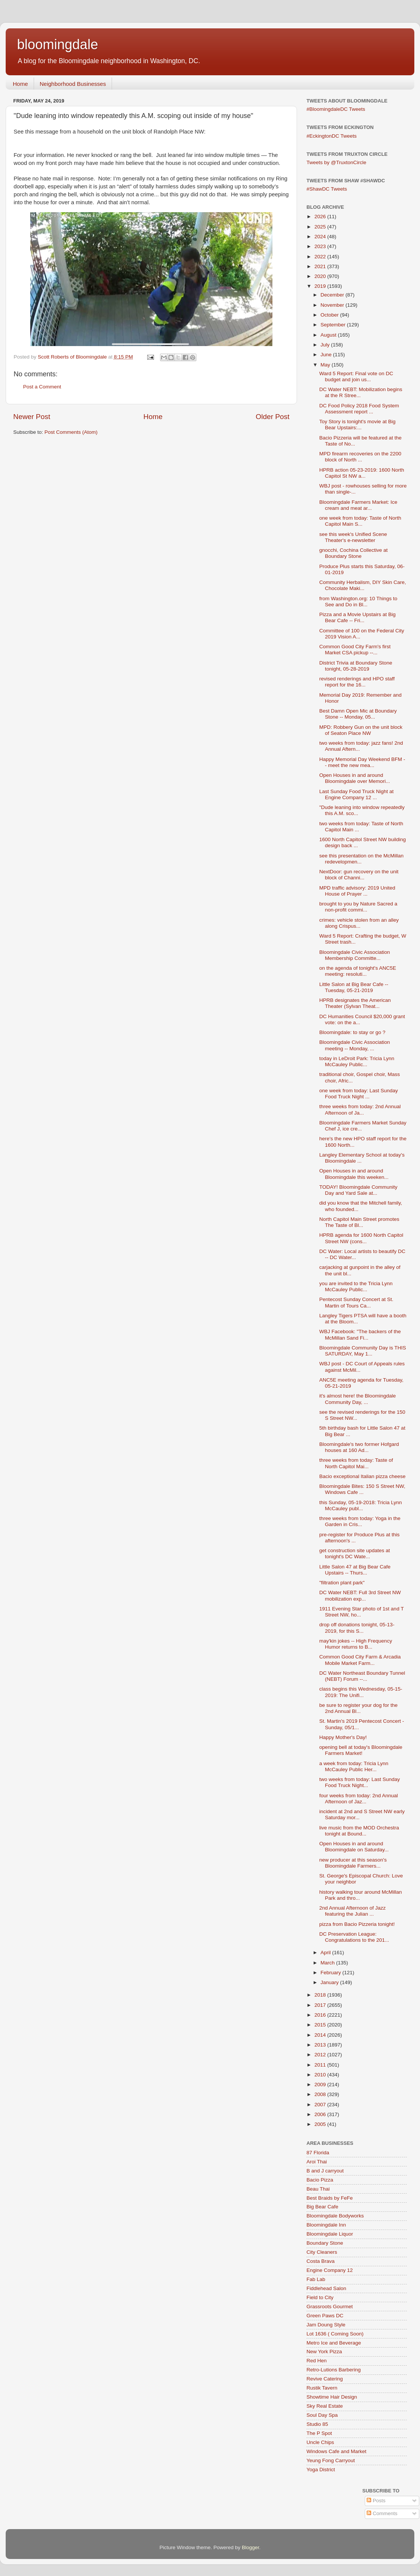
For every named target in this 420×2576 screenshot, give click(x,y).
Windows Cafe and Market (336, 2451)
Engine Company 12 (329, 2270)
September (333, 325)
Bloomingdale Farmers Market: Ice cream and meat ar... (358, 505)
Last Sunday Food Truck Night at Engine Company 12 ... (356, 794)
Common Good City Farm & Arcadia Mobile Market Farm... (360, 1660)
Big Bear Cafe (322, 2207)
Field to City (319, 2297)
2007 (320, 2104)
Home (20, 84)
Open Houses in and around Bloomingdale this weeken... (354, 1174)
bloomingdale (57, 44)
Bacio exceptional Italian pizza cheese (362, 1476)
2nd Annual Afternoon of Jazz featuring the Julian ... (352, 1911)
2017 (320, 2005)
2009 (320, 2084)
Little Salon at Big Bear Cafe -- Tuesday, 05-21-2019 (353, 987)
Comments (382, 2513)
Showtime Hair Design (331, 2397)
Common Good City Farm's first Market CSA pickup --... (355, 649)
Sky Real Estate (324, 2406)
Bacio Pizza (319, 2180)
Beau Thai (318, 2189)
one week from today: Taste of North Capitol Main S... (360, 521)
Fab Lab (315, 2279)
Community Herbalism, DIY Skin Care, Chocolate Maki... (362, 585)
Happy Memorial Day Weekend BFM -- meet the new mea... (362, 762)
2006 (320, 2114)
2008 (320, 2094)
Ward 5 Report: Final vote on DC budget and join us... (356, 376)
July (325, 345)
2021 (320, 266)
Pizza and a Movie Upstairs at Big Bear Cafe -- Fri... (357, 617)
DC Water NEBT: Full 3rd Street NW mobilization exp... (360, 1595)
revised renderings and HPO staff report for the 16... (357, 682)
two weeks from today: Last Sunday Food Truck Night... (359, 1782)
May (325, 365)
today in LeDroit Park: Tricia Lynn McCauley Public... (356, 1061)
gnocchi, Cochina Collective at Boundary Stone (353, 553)
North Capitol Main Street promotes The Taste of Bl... (359, 1222)
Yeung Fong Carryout (330, 2460)
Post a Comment (42, 387)
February (331, 1972)
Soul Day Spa (322, 2415)
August (329, 335)
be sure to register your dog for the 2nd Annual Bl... (358, 1708)
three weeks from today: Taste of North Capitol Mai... (356, 1463)
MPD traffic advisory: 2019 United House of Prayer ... (357, 891)
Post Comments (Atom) (71, 432)
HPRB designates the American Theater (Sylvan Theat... (355, 1003)
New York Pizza (324, 2351)
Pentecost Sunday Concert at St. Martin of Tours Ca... (356, 1302)
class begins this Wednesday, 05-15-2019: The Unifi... (360, 1692)
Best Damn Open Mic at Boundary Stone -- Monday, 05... (358, 714)
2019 (320, 286)
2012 (320, 2054)
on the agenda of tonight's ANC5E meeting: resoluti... (357, 971)
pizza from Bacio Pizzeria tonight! (357, 1924)
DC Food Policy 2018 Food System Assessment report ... (359, 409)
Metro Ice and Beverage (333, 2343)
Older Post (272, 417)
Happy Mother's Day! (343, 1737)
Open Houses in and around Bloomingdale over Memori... (354, 778)
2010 (320, 2075)
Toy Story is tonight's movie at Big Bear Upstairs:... (357, 424)
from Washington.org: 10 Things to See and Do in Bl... (358, 601)
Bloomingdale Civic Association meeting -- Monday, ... (354, 1045)
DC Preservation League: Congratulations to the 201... (354, 1937)
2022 (320, 256)
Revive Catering (324, 2379)
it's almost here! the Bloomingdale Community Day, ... (357, 1399)
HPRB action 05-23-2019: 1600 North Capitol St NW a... (361, 473)
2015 (320, 2025)
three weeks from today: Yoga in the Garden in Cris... (360, 1521)
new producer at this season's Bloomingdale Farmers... (353, 1863)
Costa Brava (320, 2261)
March (328, 1963)
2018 (320, 1995)
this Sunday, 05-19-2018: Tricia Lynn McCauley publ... (360, 1505)
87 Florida (317, 2152)
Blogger (250, 2547)
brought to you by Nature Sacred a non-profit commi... (358, 907)
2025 (320, 227)
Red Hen (316, 2360)
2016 (320, 2015)
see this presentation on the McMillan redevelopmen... (361, 859)
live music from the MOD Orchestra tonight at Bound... (359, 1831)
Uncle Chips (320, 2442)
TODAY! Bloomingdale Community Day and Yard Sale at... (358, 1190)
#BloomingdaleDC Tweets (335, 109)
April (326, 1952)
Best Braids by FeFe (329, 2198)
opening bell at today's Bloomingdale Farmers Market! (360, 1750)
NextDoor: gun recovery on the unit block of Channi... (358, 874)
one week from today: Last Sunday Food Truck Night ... (358, 1093)
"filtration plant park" (342, 1582)
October (330, 315)
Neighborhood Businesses (73, 84)
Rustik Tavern (322, 2388)
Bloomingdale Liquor (329, 2234)
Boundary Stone (324, 2243)
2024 (320, 236)
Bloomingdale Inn (326, 2225)
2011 (320, 2065)
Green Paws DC (325, 2315)
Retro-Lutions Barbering (333, 2370)
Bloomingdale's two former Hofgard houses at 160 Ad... (359, 1447)
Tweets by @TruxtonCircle (336, 162)
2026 (320, 216)
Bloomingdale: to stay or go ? (352, 1032)
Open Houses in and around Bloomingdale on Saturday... (354, 1846)
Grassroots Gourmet (329, 2306)
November (332, 305)
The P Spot (319, 2433)
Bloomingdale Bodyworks (335, 2216)
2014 (320, 2035)
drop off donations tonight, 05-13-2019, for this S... (357, 1627)
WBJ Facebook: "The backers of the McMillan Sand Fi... (360, 1334)
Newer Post (31, 417)
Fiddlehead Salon (326, 2288)
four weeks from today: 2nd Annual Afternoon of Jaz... (358, 1798)
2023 (320, 246)
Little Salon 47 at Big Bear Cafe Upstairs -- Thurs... (354, 1570)
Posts (376, 2500)
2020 (320, 276)
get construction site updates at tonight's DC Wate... (354, 1553)
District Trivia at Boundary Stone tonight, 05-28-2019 (355, 666)
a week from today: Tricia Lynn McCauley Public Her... (354, 1766)
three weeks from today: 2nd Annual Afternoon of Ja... (360, 1109)
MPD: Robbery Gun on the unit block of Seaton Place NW (361, 730)
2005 (320, 2124)
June (326, 354)
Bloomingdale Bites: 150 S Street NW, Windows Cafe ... (362, 1489)
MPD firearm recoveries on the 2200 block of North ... (360, 457)
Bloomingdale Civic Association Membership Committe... (354, 955)
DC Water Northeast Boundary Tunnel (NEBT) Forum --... (362, 1676)
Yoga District (320, 2469)
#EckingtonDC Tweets (331, 136)
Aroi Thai (316, 2162)
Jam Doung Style (325, 2325)
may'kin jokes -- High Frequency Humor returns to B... (355, 1644)
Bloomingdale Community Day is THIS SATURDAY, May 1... (362, 1351)
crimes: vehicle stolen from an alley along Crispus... (359, 923)
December (332, 295)
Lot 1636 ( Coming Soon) (335, 2334)
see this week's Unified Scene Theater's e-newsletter (353, 537)
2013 (320, 2045)
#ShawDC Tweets (326, 189)
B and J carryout (325, 2171)
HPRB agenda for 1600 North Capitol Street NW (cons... (361, 1238)
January (330, 1982)
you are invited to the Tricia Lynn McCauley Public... (356, 1286)
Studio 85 (317, 2424)
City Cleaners (321, 2252)
